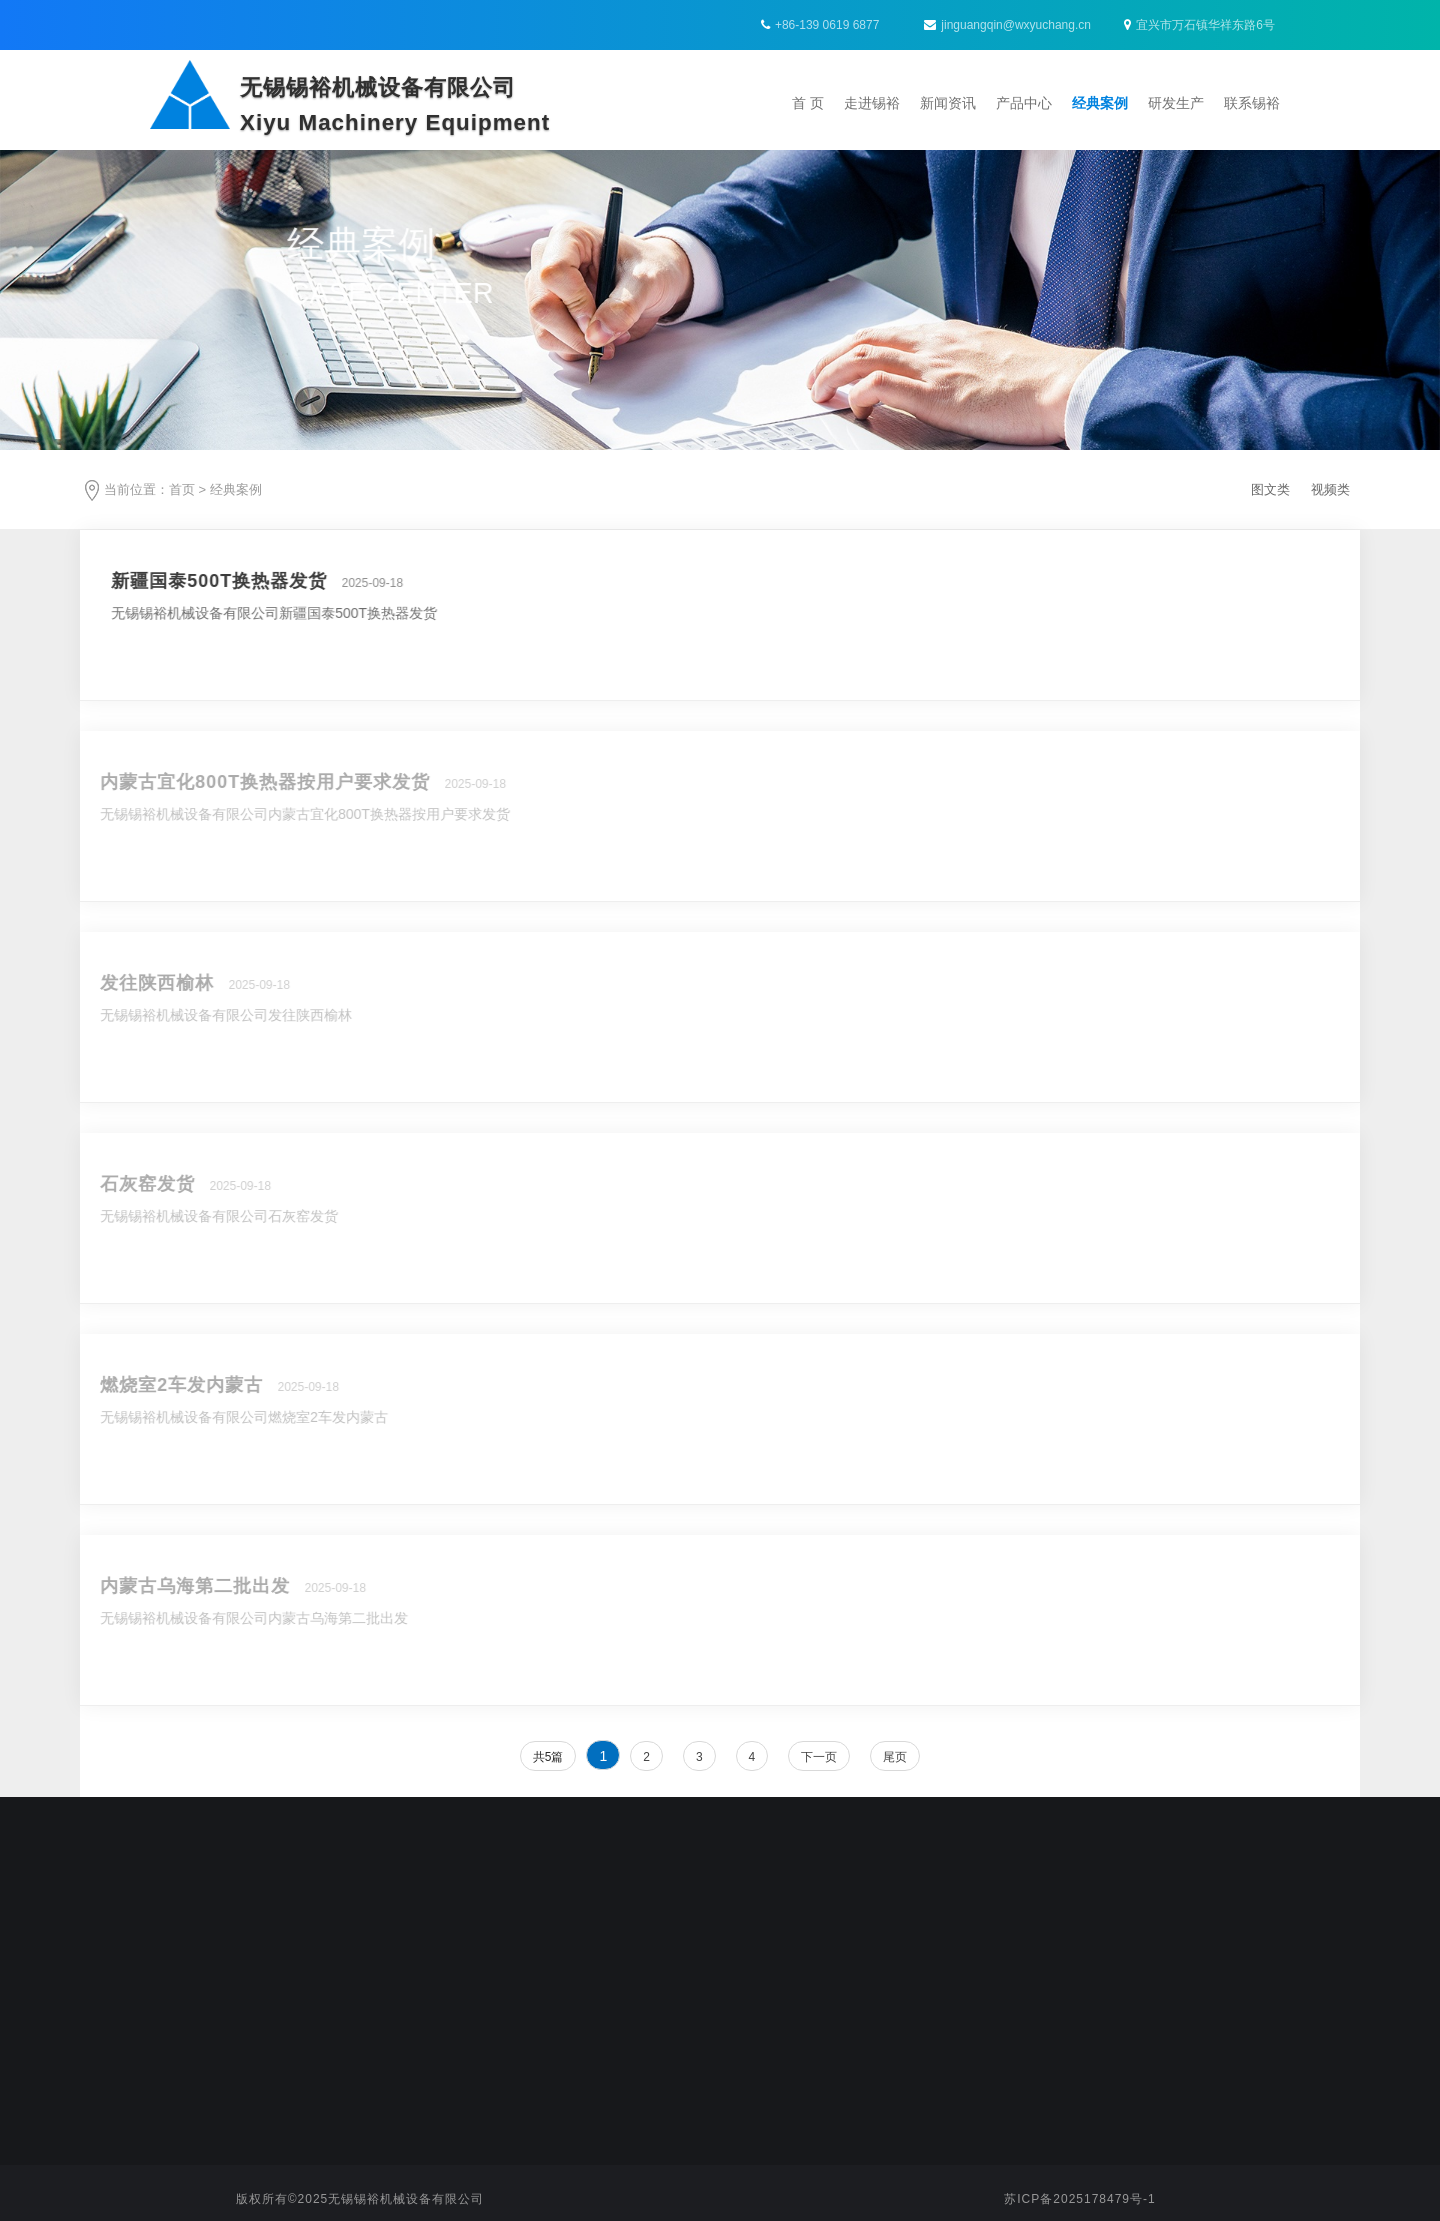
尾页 (895, 1757)
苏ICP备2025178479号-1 (1079, 2199)
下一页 (819, 1757)
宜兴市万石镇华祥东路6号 (1199, 25)
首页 (182, 489)
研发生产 (1176, 103)
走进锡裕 (872, 103)
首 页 (808, 103)
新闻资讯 (948, 103)
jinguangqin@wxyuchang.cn (1007, 25)
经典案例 (1100, 103)
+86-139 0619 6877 (827, 25)
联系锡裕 (1252, 103)
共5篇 (548, 1757)
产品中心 (1024, 103)
